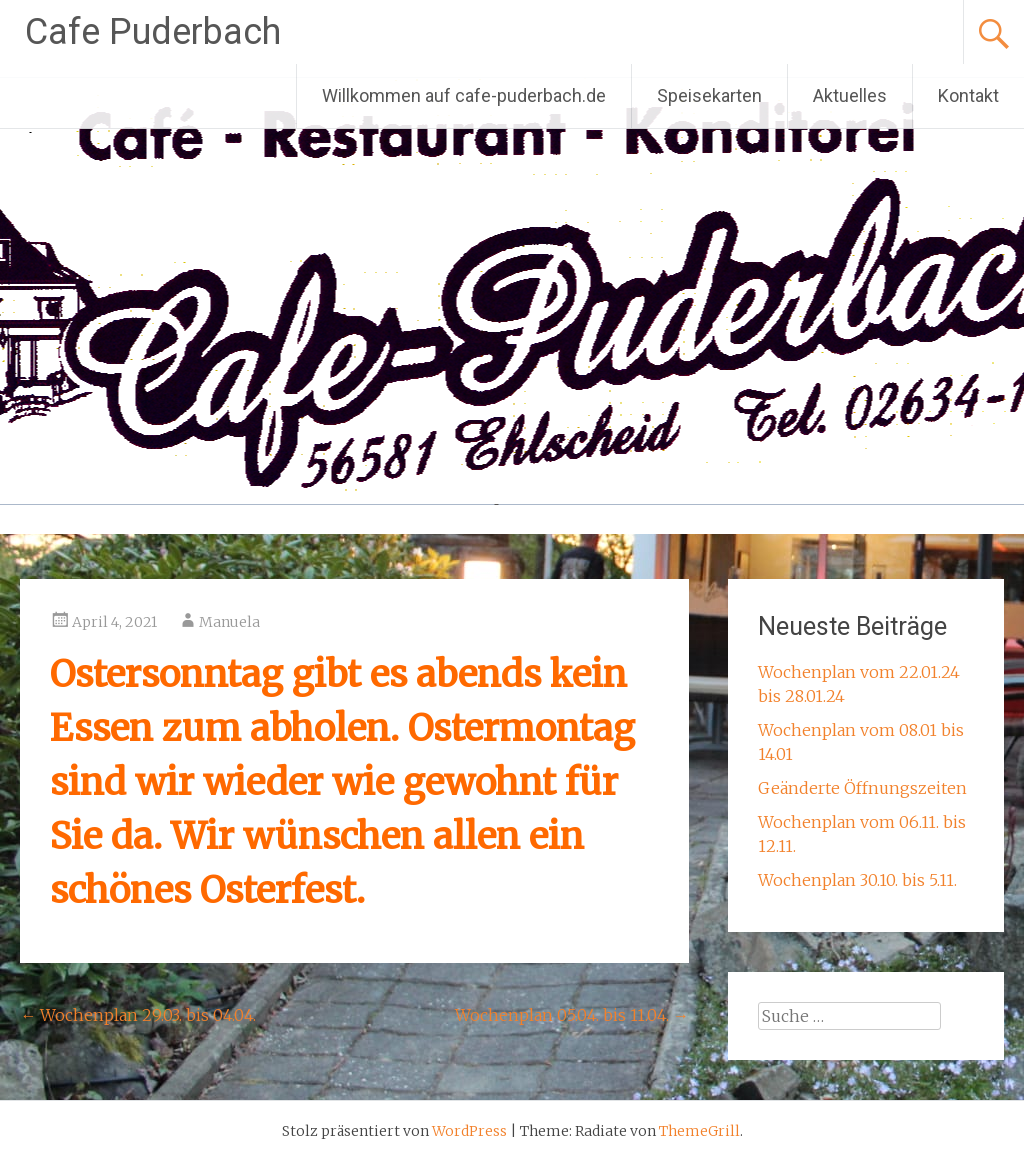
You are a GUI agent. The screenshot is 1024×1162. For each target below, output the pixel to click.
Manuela (229, 622)
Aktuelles (850, 95)
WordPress (469, 1131)
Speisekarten (709, 95)
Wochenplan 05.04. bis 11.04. (572, 1015)
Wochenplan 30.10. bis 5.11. (857, 880)
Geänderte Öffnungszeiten (862, 788)
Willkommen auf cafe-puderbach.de (464, 95)
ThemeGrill (699, 1131)
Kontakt (968, 95)
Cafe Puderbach (153, 32)
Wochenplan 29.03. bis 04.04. (138, 1015)
